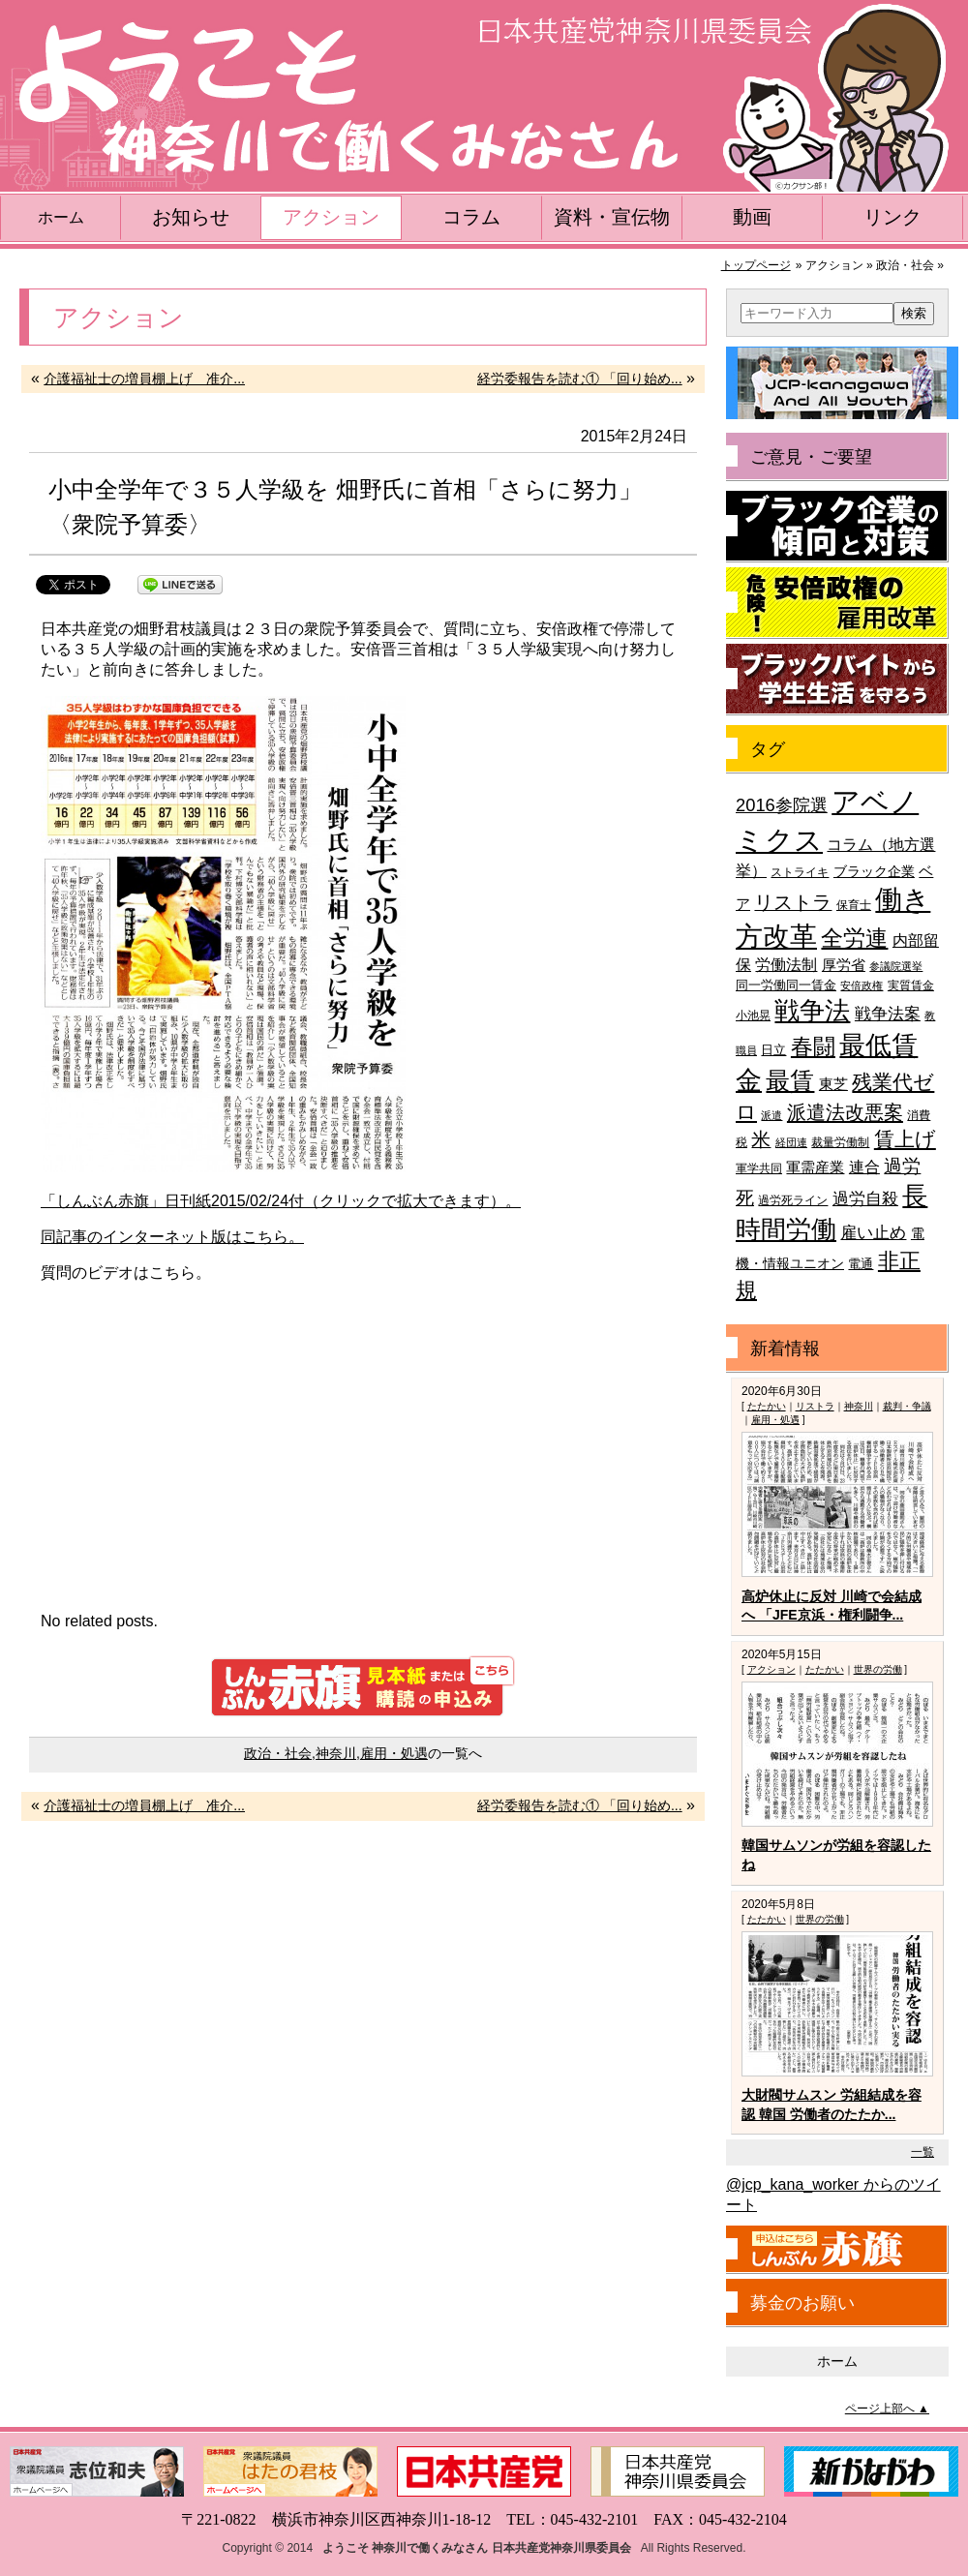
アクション (331, 216)
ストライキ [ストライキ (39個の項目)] (800, 872)
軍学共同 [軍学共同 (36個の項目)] (759, 1168)
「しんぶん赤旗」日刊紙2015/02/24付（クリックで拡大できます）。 (281, 1201)
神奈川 (336, 1753)
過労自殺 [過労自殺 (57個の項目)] (865, 1199)
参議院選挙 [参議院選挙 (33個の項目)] (896, 966)
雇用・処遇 (394, 1753)
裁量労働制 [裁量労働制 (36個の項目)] (840, 1142)
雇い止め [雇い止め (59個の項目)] (873, 1233)
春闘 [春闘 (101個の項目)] (813, 1046)
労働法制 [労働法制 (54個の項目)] (786, 964)
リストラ (815, 1406)
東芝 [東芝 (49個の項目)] (833, 1084)
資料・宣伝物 (612, 216)
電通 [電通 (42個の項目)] (860, 1264)
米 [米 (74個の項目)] (761, 1139)
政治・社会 (278, 1753)
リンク (892, 216)
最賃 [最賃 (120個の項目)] (790, 1081)
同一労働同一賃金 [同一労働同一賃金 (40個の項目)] (786, 985)
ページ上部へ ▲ (887, 2408)
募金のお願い (802, 2303)
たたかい (766, 1406)
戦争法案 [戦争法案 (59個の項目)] (888, 1014)
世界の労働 (878, 1669)
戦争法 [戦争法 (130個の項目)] (812, 1010)
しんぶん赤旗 (837, 2250)
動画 (752, 216)
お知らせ (190, 216)
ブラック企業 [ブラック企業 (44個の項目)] (874, 871)
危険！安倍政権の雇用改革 (837, 603)
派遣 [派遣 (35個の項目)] (771, 1115)
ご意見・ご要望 (811, 457)
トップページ (756, 265)
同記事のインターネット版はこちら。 (172, 1236)
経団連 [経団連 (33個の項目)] (791, 1142)
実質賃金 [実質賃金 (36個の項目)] (911, 985)
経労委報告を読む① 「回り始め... (579, 378)
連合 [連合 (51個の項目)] (864, 1167)
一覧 (922, 2152)
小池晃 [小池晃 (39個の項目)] (753, 1015)
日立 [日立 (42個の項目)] (773, 1050)
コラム (471, 216)
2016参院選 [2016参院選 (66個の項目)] (782, 805)
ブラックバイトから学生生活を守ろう (837, 679)
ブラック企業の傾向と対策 (837, 526)
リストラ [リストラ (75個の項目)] (793, 902)
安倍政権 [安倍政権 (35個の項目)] (861, 985)
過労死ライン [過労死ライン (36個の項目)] (793, 1200)
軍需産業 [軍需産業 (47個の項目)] (815, 1167)
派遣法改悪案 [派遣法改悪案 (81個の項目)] (845, 1112)
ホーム (61, 217)
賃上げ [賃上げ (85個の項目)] (905, 1139)
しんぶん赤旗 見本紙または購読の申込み (363, 1686)
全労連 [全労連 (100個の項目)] (854, 938)
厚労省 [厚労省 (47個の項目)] (843, 965)
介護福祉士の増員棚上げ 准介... (144, 378)
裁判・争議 (907, 1406)
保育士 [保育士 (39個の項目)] (853, 905)
